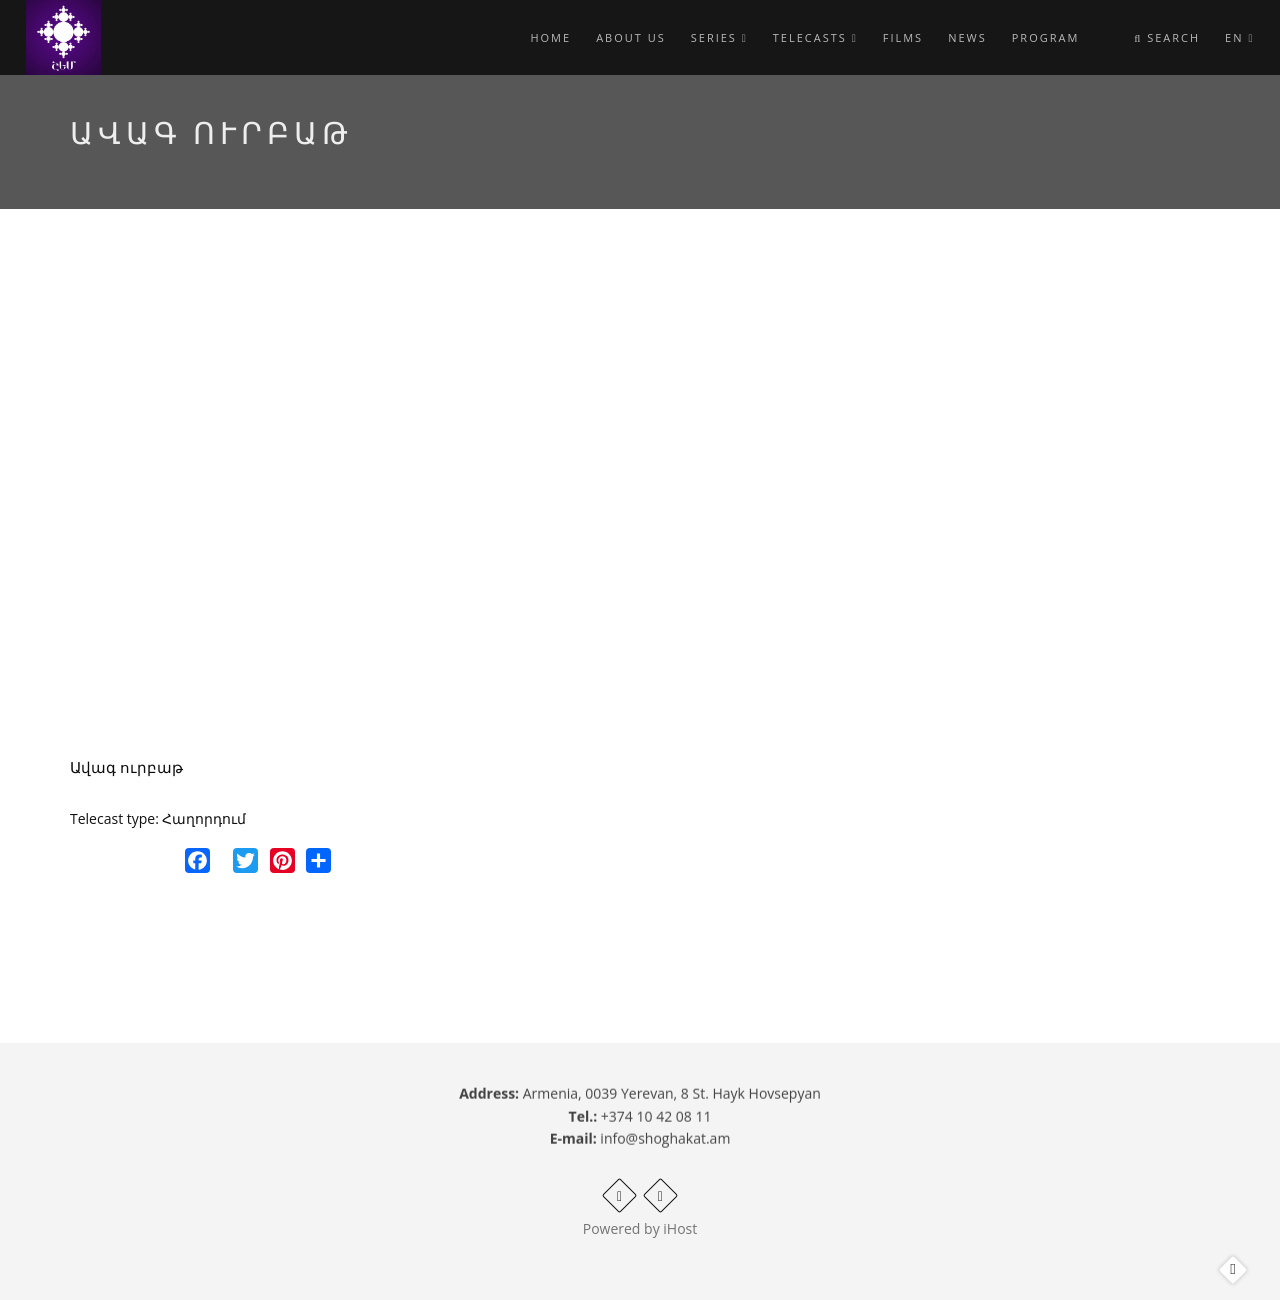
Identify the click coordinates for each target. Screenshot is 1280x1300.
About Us (631, 37)
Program (1046, 37)
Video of (494, 500)
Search (1167, 37)
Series (719, 37)
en (1239, 37)
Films (903, 37)
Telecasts (815, 37)
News (967, 37)
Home (550, 37)
